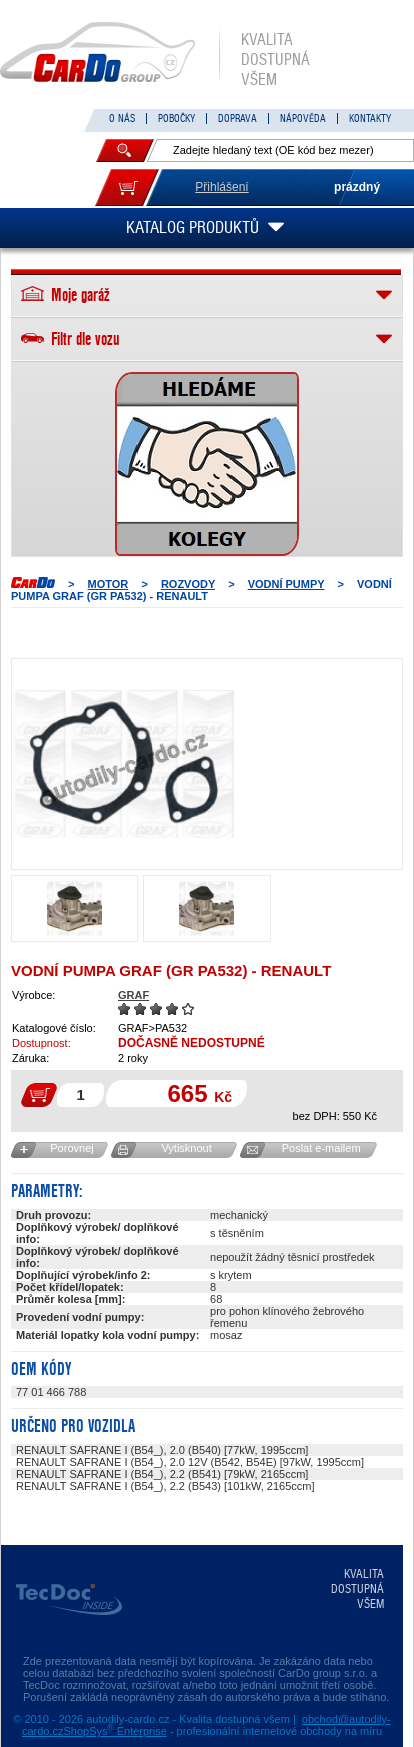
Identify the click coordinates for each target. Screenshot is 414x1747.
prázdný (357, 187)
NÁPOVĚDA (303, 118)
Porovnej (71, 1148)
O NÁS (122, 118)
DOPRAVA (237, 118)
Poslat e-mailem (321, 1148)
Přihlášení (221, 187)
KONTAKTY (370, 118)
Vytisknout (186, 1148)
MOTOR (108, 584)
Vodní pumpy (286, 584)
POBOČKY (176, 118)
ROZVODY (188, 584)
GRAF (133, 995)
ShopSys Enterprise (115, 1731)
